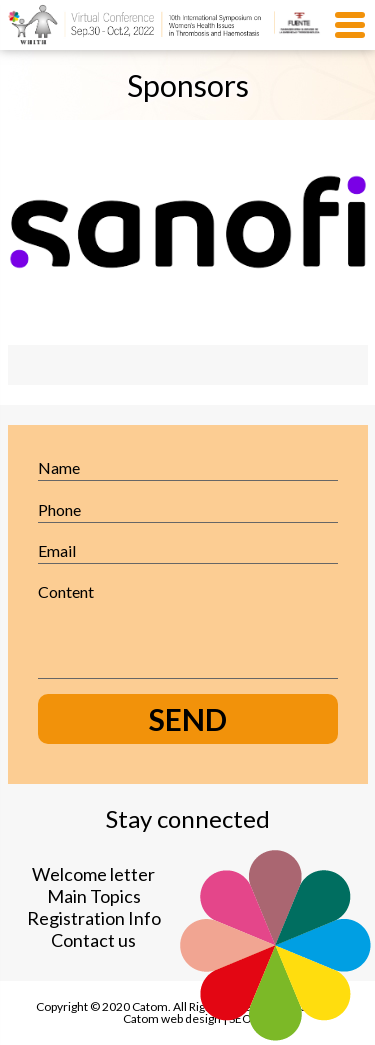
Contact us (93, 940)
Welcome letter (93, 874)
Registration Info (94, 918)
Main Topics (94, 896)
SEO (240, 1018)
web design (191, 1018)
